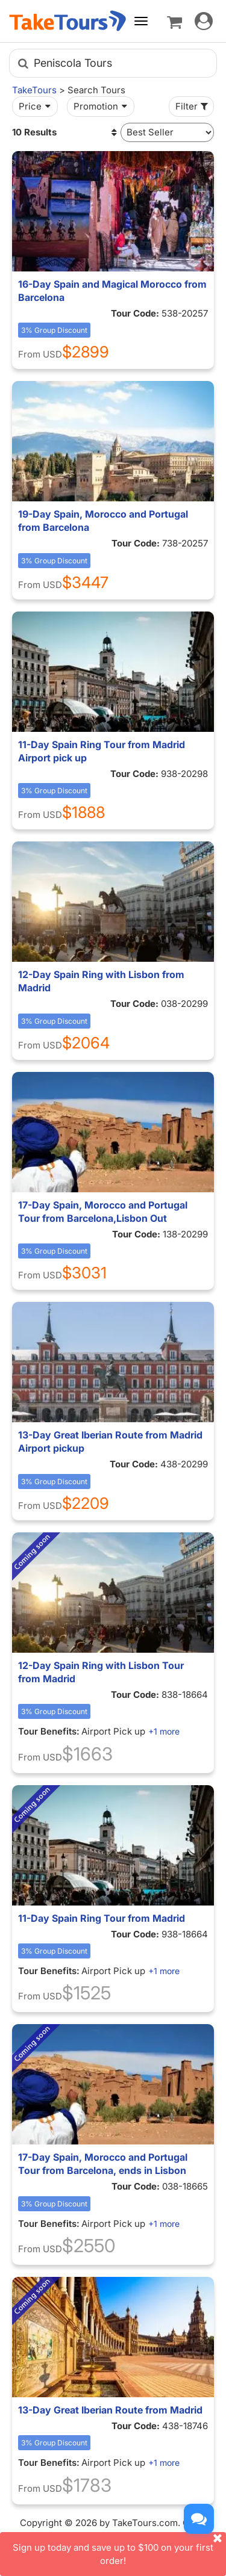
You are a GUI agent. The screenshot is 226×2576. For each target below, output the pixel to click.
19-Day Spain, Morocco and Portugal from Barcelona (103, 520)
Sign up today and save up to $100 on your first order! (119, 2549)
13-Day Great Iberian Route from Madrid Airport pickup (110, 1441)
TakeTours (34, 90)
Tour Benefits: (49, 1731)
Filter (192, 106)
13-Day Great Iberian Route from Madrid (110, 2410)
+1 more (164, 1731)
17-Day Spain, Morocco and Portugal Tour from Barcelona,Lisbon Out (102, 1211)
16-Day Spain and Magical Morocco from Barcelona (112, 290)
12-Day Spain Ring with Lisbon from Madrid (101, 981)
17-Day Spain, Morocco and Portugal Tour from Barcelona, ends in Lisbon (102, 2163)
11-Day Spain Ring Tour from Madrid (101, 1918)
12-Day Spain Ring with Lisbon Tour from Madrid (101, 1672)
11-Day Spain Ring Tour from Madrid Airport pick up (101, 751)
